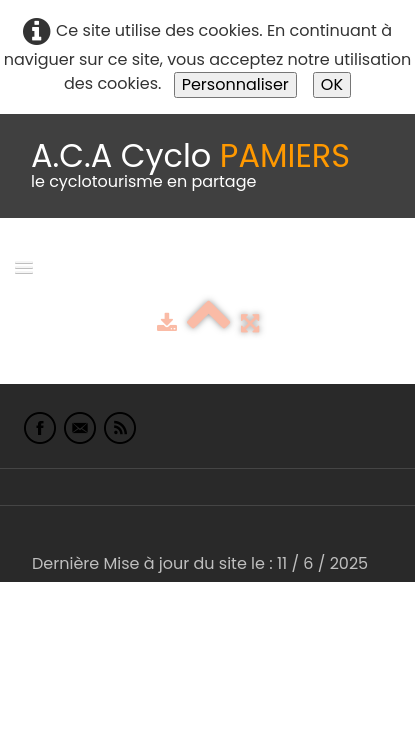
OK (332, 84)
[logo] (190, 166)
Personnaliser (235, 84)
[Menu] (24, 266)
